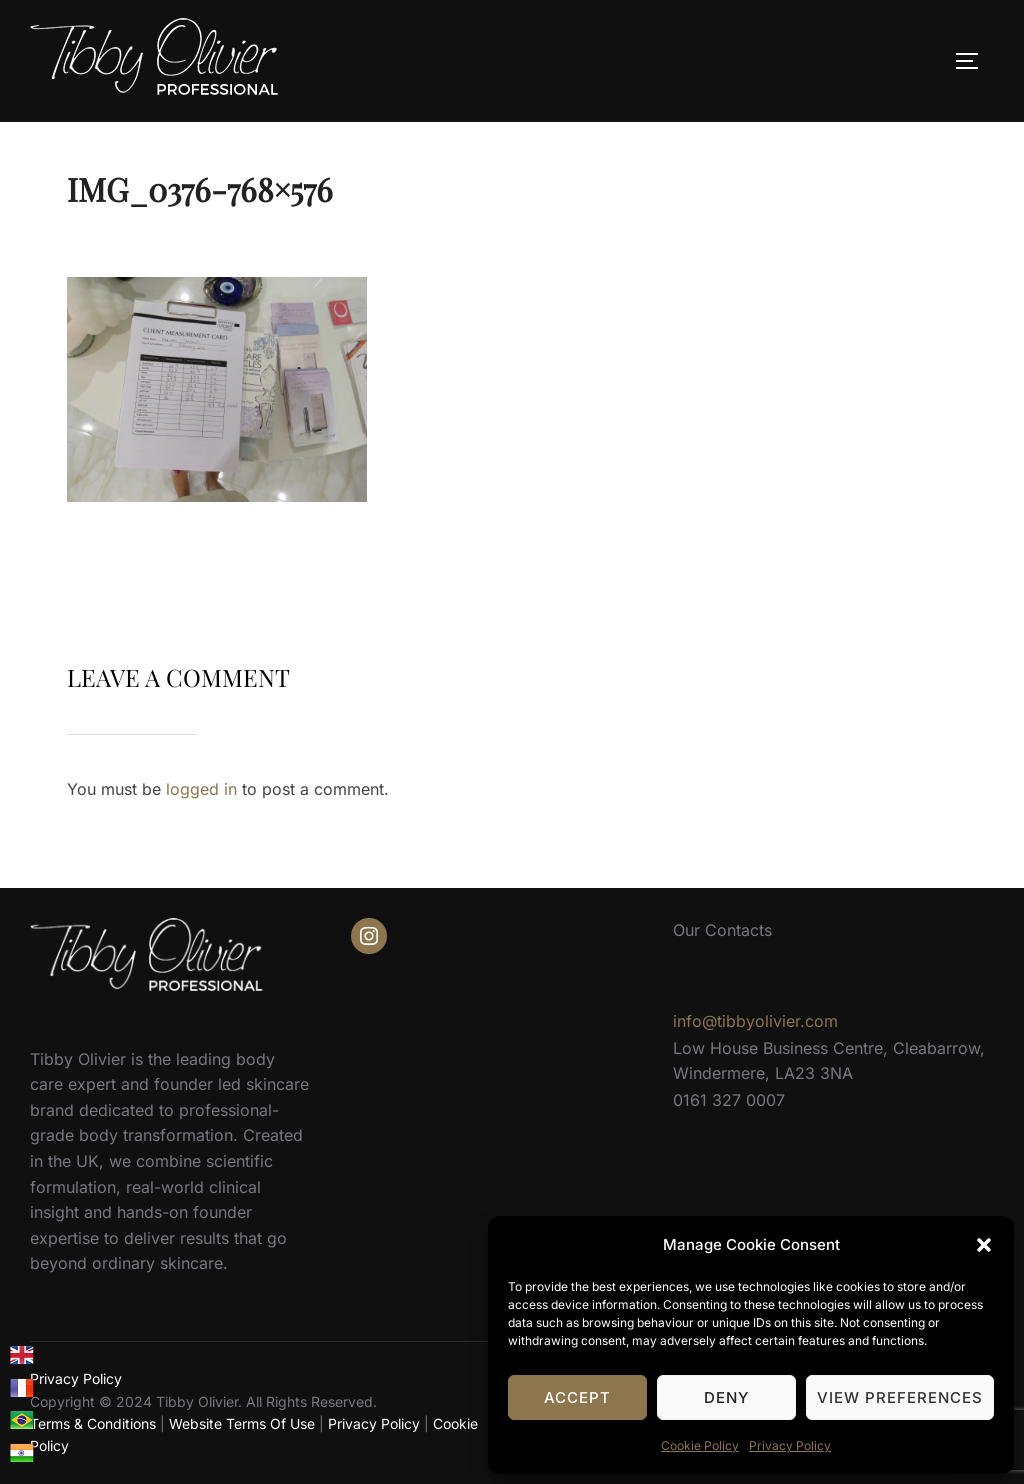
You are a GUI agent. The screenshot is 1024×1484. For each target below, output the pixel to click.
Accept (577, 1397)
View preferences (900, 1397)
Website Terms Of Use (242, 1423)
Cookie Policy (700, 1445)
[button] (984, 1245)
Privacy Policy (790, 1445)
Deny (726, 1397)
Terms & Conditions (93, 1423)
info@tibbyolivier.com (755, 1021)
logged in (201, 789)
